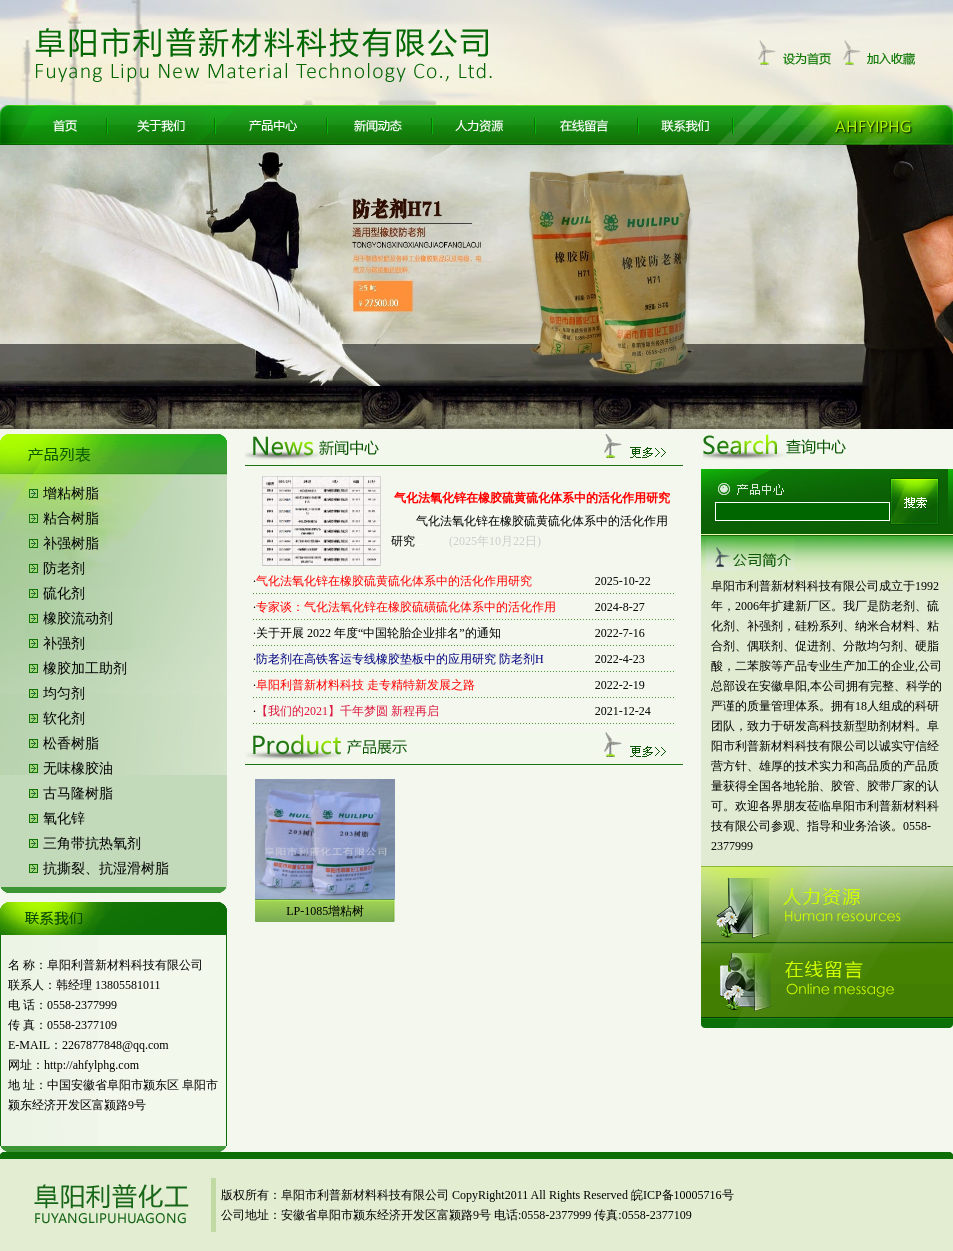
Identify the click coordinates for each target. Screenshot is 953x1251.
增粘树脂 (71, 493)
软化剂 (64, 718)
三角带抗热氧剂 (92, 843)
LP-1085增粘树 (325, 911)
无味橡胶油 (78, 768)
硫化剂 (64, 593)
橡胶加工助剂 (85, 668)
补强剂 (64, 643)
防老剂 (64, 568)
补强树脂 (71, 543)
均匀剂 (64, 693)
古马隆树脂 (78, 793)
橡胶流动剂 (78, 618)
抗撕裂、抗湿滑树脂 (106, 868)
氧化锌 (64, 818)
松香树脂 (71, 743)
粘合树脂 (71, 518)
